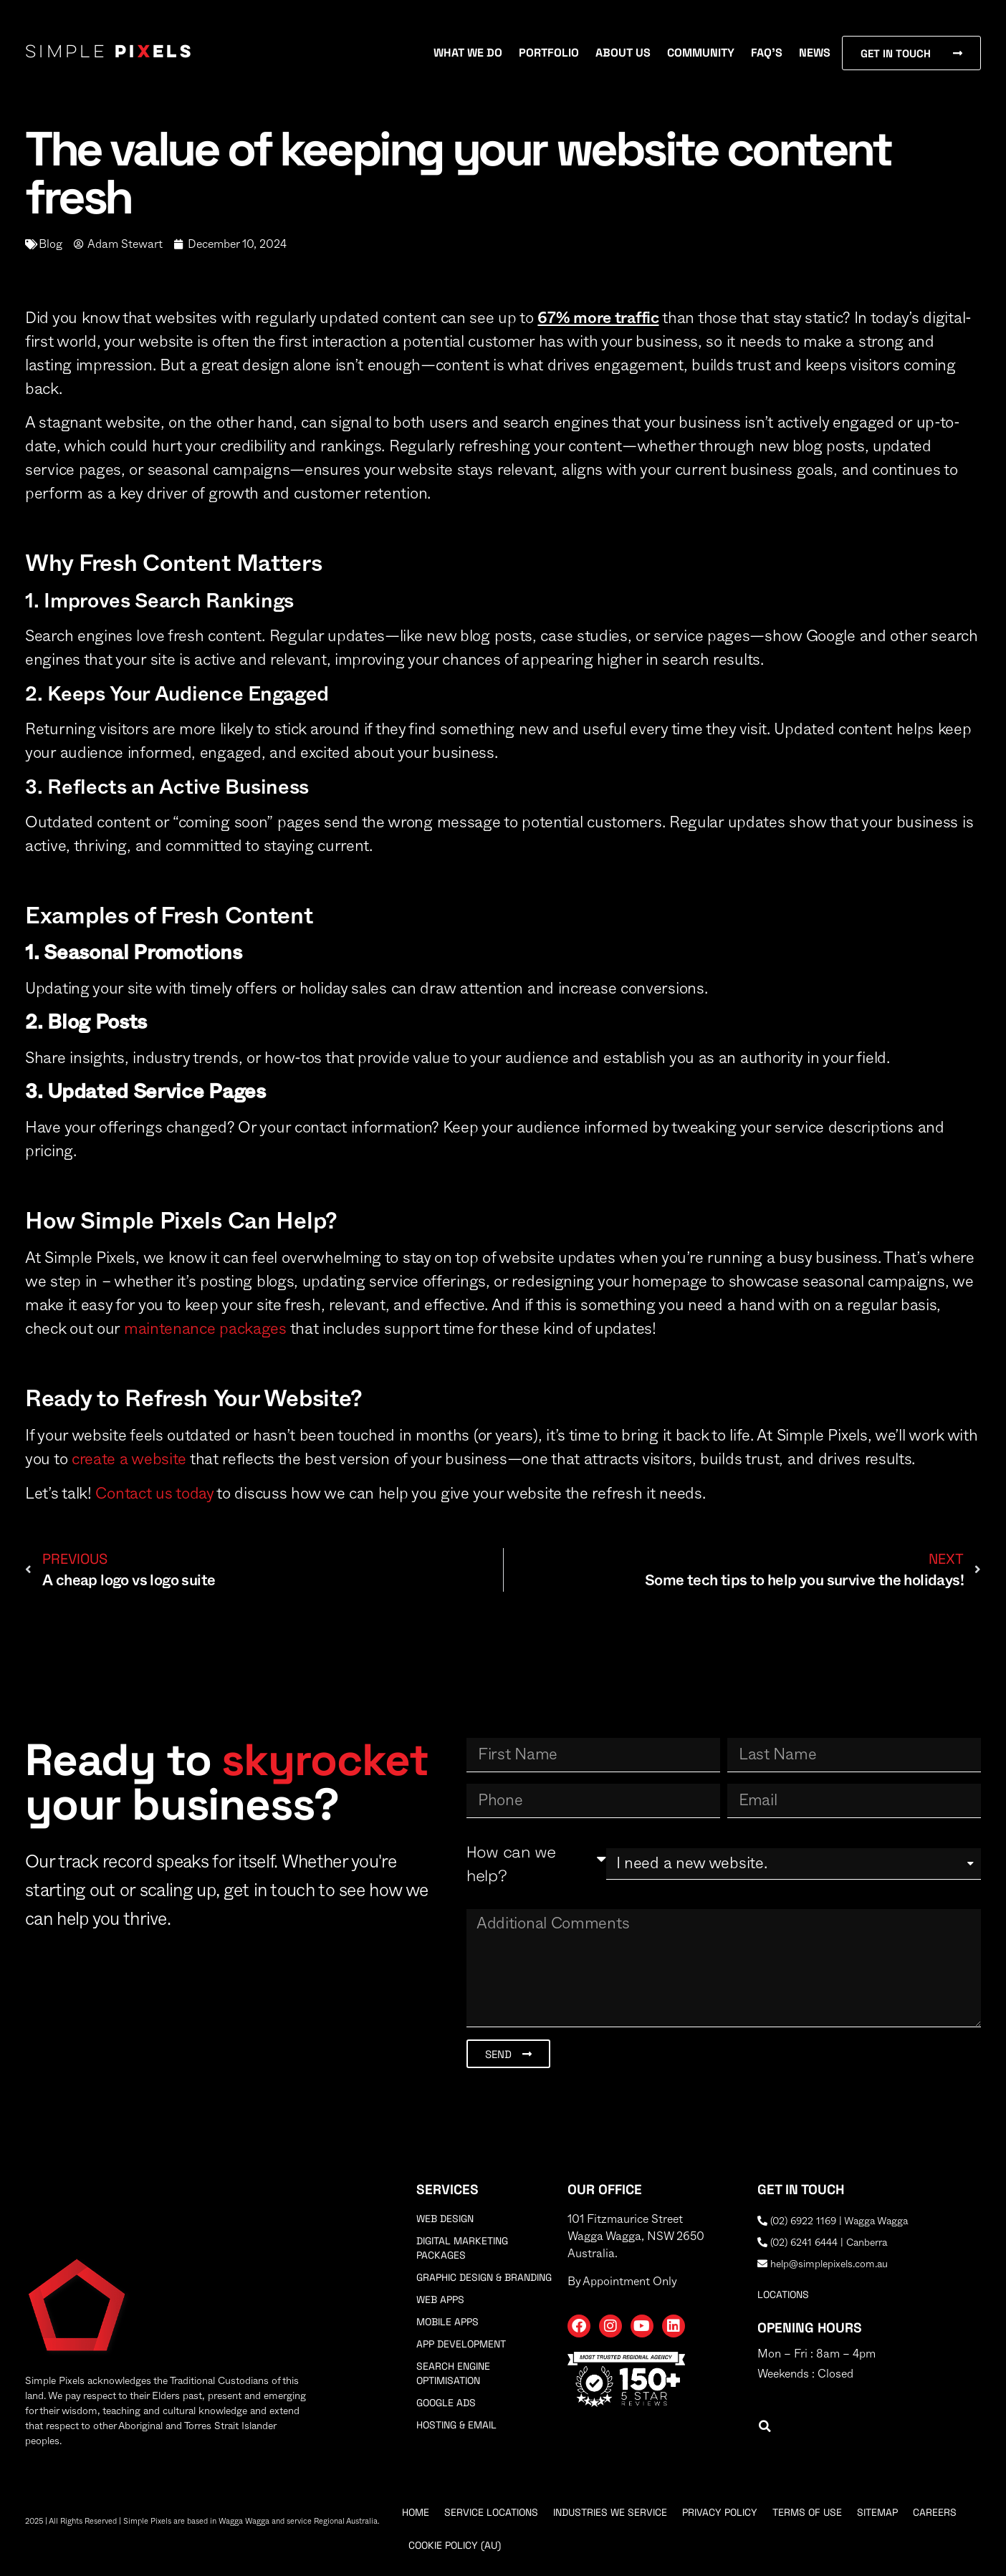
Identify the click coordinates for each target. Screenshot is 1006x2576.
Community (700, 52)
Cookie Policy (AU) (454, 2545)
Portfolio (549, 52)
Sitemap (877, 2512)
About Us (623, 52)
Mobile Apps (447, 2321)
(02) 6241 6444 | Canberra (822, 2243)
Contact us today (154, 1493)
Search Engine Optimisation (453, 2373)
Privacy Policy (719, 2512)
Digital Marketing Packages (462, 2248)
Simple (109, 53)
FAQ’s (766, 52)
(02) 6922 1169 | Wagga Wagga (832, 2221)
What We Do (467, 52)
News (814, 52)
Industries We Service (610, 2512)
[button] (765, 2426)
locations (783, 2294)
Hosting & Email (456, 2424)
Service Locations (491, 2512)
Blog (50, 244)
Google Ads (446, 2402)
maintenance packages (205, 1329)
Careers (935, 2512)
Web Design (445, 2218)
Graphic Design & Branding (484, 2277)
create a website (129, 1459)
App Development (461, 2343)
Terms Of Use (807, 2512)
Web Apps (440, 2299)
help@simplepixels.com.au (822, 2264)
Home (415, 2512)
